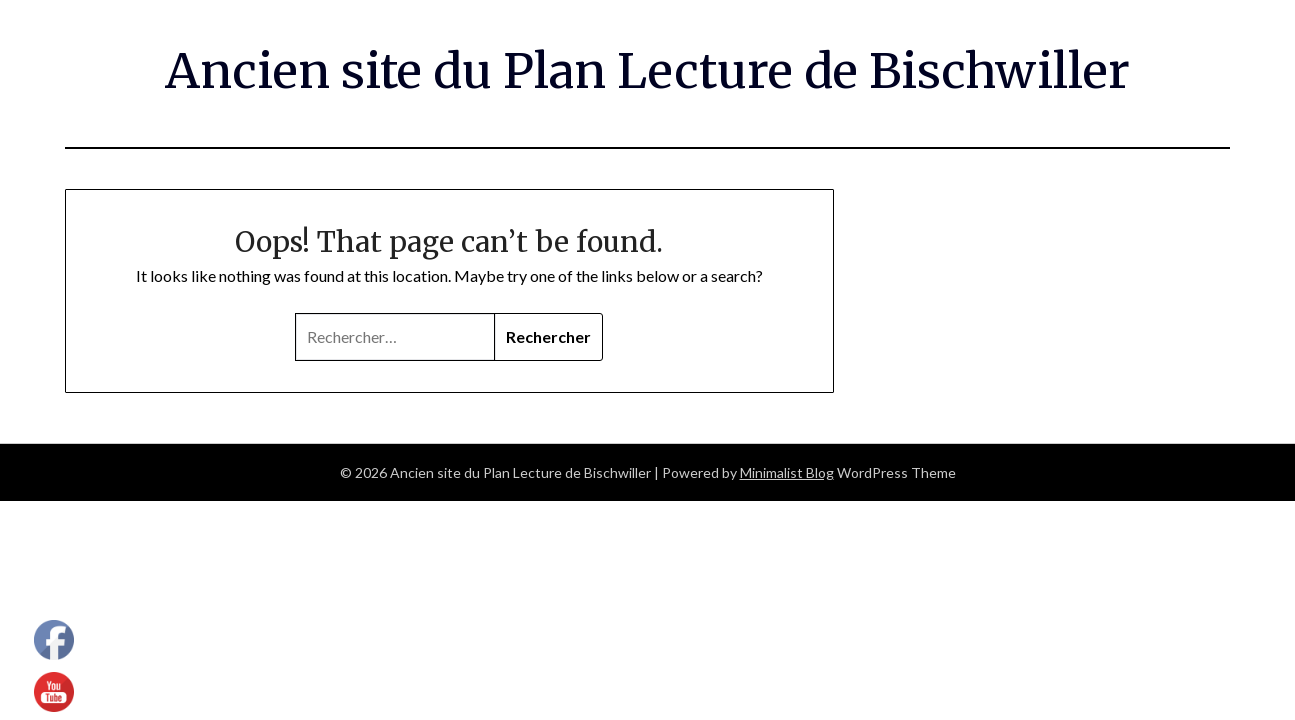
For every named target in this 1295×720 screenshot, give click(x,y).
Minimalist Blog (787, 472)
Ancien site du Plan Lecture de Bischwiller (647, 71)
